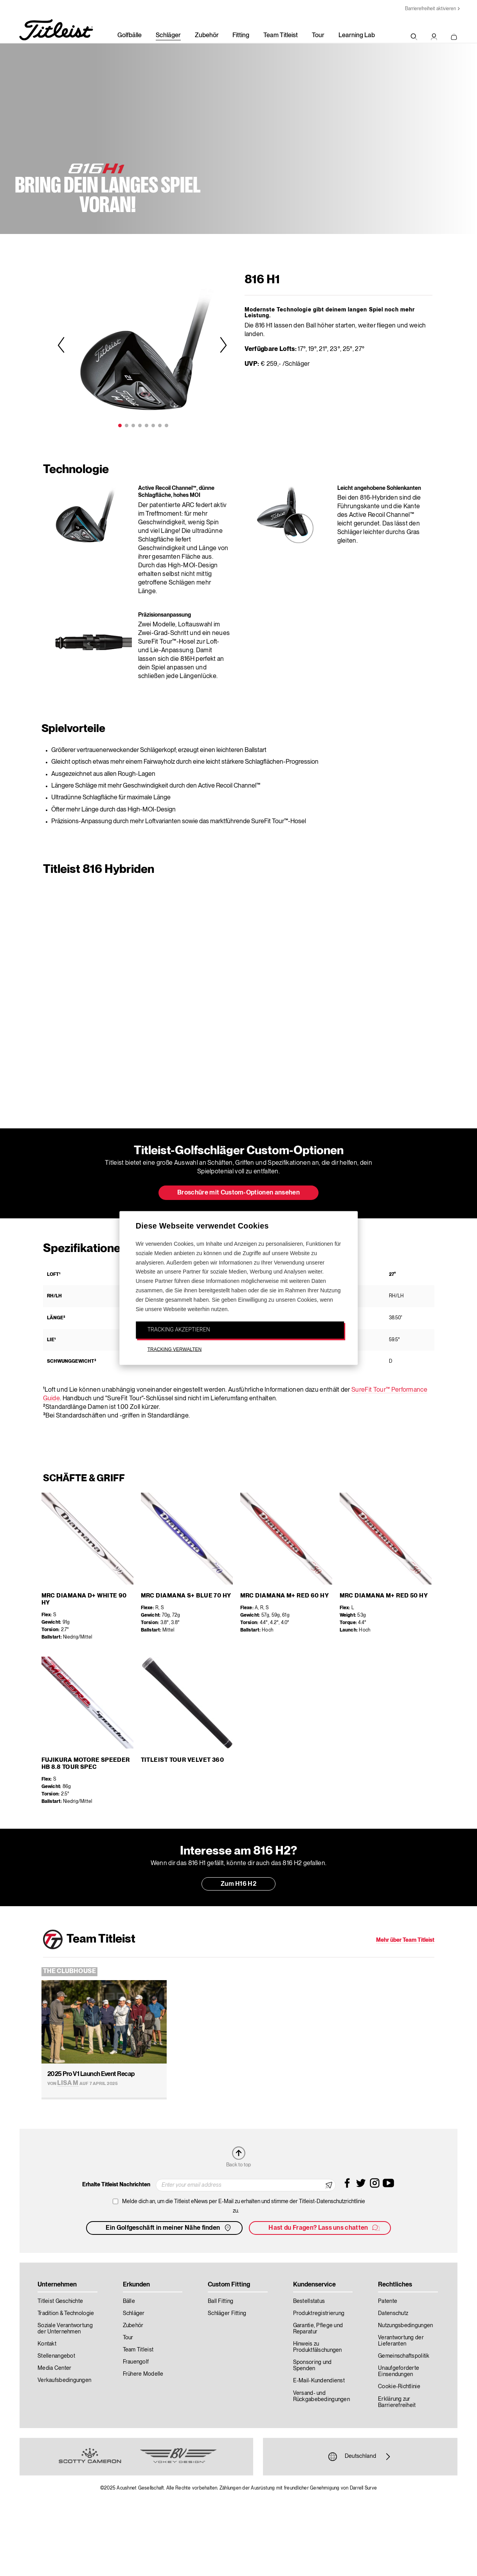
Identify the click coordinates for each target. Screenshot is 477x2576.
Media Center (54, 2368)
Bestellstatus (309, 2301)
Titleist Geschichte (60, 2301)
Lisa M (67, 2083)
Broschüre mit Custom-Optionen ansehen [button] (238, 1193)
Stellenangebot (56, 2356)
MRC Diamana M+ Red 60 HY (284, 1596)
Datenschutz (393, 2313)
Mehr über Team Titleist (405, 1940)
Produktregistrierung (319, 2313)
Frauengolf (136, 2362)
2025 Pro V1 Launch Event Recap (91, 2074)
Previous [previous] (62, 344)
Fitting (240, 35)
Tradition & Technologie (66, 2313)
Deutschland (360, 2456)
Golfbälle (129, 35)
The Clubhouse (69, 1971)
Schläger (168, 35)
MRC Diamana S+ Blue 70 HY (186, 1596)
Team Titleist (280, 35)
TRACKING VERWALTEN (175, 1349)
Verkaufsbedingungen (64, 2380)
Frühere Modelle (143, 2374)
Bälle (129, 2301)
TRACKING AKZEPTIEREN (179, 1329)
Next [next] (222, 344)
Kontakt (47, 2344)
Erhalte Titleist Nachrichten (116, 2184)
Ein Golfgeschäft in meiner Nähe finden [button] (169, 2227)
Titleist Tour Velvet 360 (182, 1760)
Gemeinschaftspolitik (404, 2356)
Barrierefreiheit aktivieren (430, 9)
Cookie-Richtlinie (399, 2386)
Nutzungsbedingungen (405, 2325)
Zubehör (207, 35)
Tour (318, 35)
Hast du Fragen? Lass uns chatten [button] (324, 2227)
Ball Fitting (220, 2301)
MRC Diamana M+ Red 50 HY (384, 1596)
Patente (387, 2301)
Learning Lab (356, 35)
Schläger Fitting (227, 2313)
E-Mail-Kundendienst (319, 2380)
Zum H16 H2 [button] (238, 1884)
